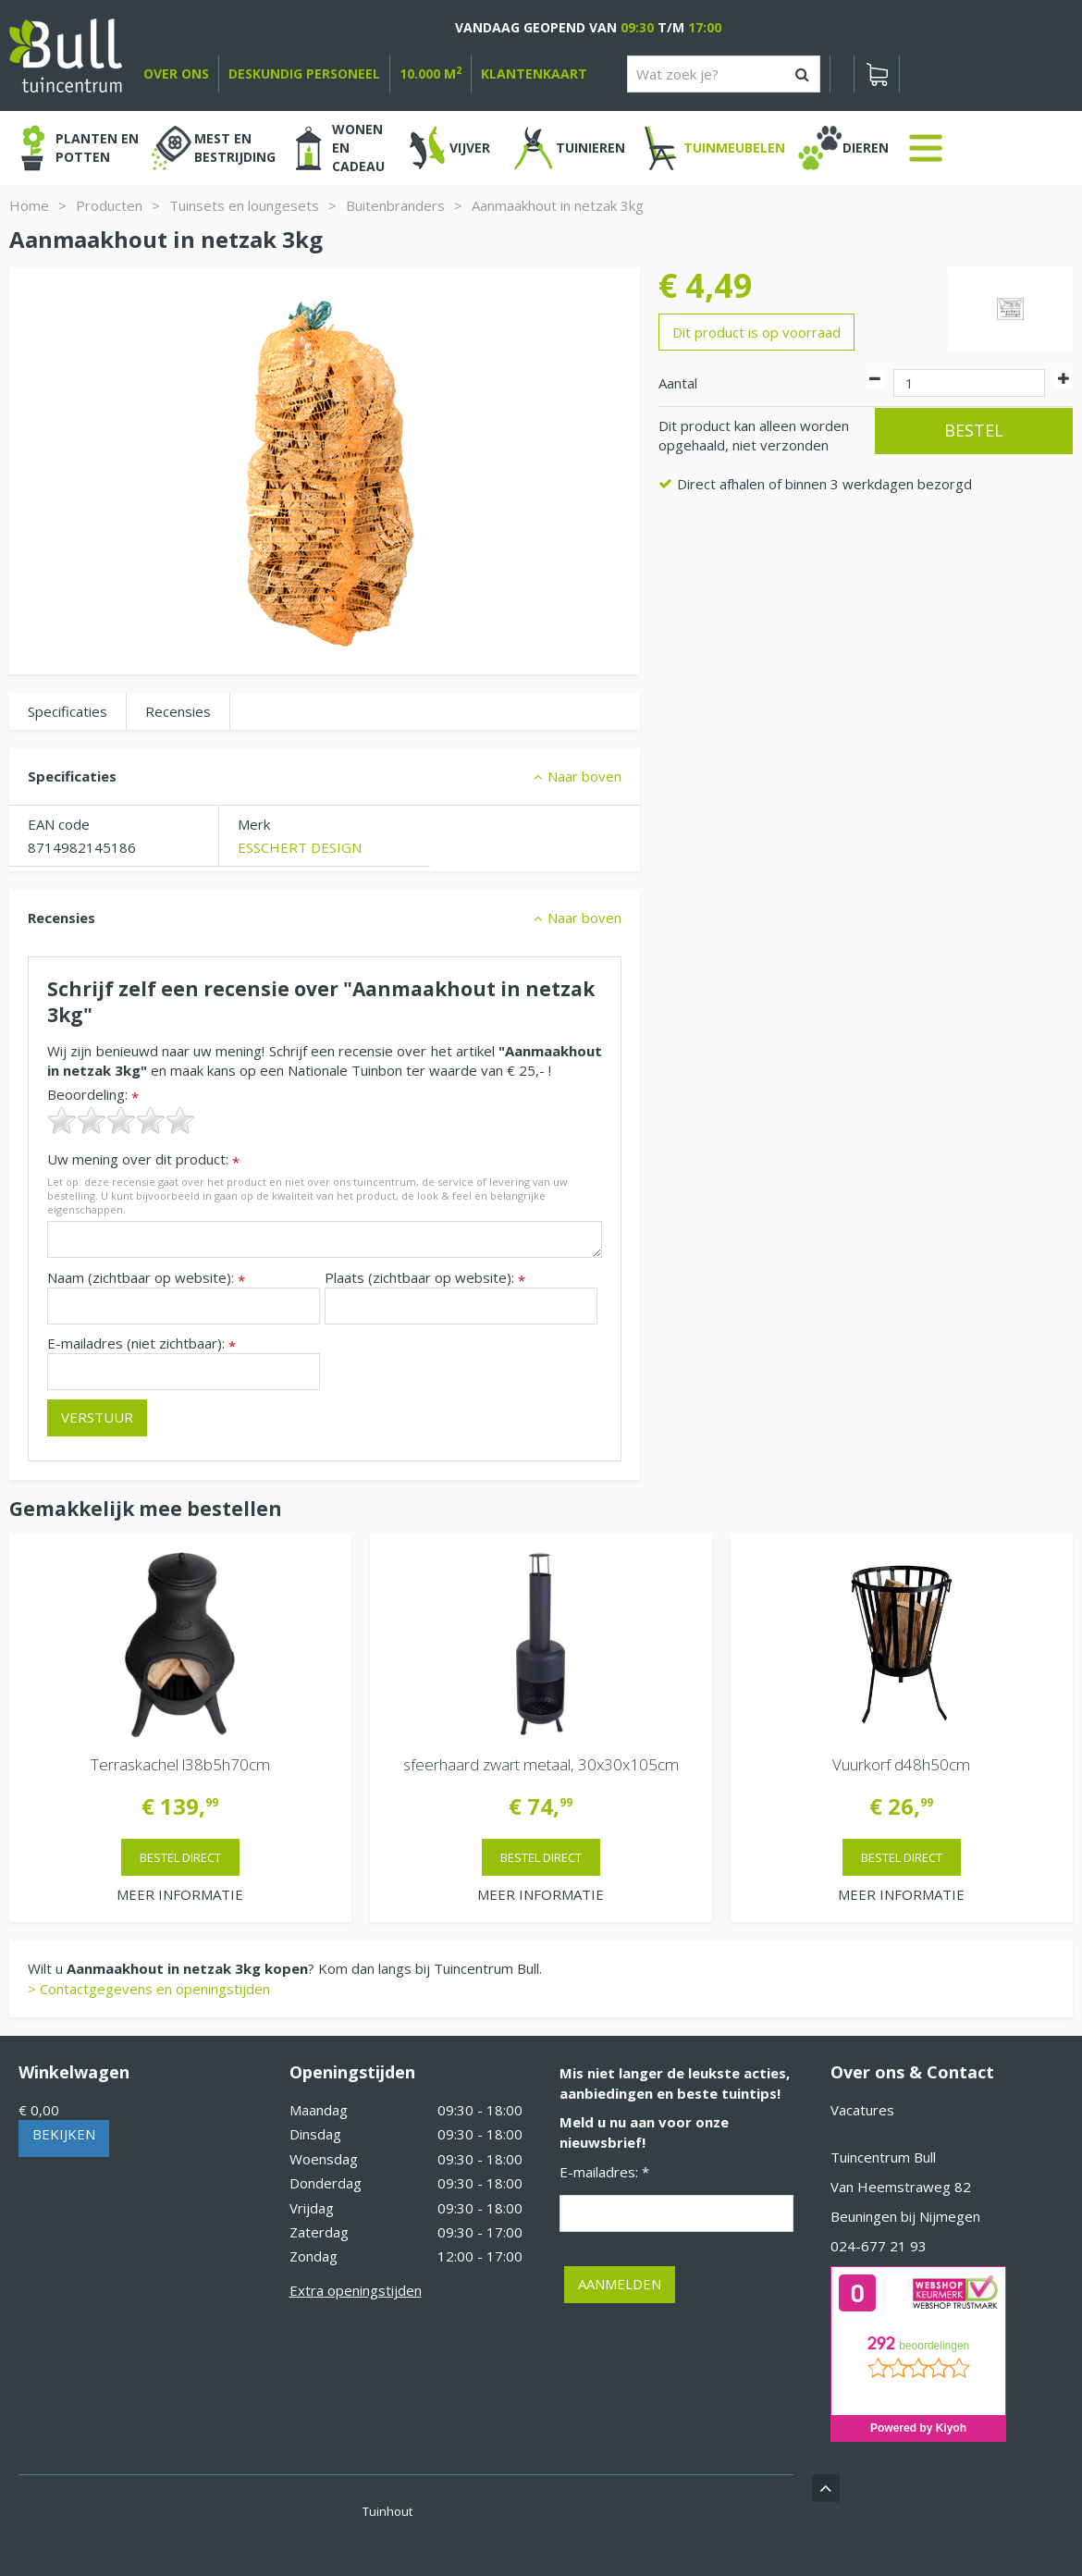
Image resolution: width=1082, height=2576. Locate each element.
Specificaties (67, 711)
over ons (176, 73)
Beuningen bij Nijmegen (905, 2216)
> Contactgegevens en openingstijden (149, 1988)
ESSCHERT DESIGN (300, 847)
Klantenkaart (534, 73)
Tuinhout (387, 2511)
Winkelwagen (73, 2072)
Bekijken (63, 2134)
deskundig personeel (304, 73)
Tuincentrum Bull (883, 2157)
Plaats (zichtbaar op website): (425, 1278)
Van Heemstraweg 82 (900, 2186)
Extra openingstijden (355, 2290)
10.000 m (430, 73)
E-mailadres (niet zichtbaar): (141, 1343)
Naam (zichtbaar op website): (146, 1278)
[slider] (121, 1120)
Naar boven (584, 776)
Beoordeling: (93, 1094)
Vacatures (862, 2110)
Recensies (178, 711)
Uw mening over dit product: (143, 1159)
